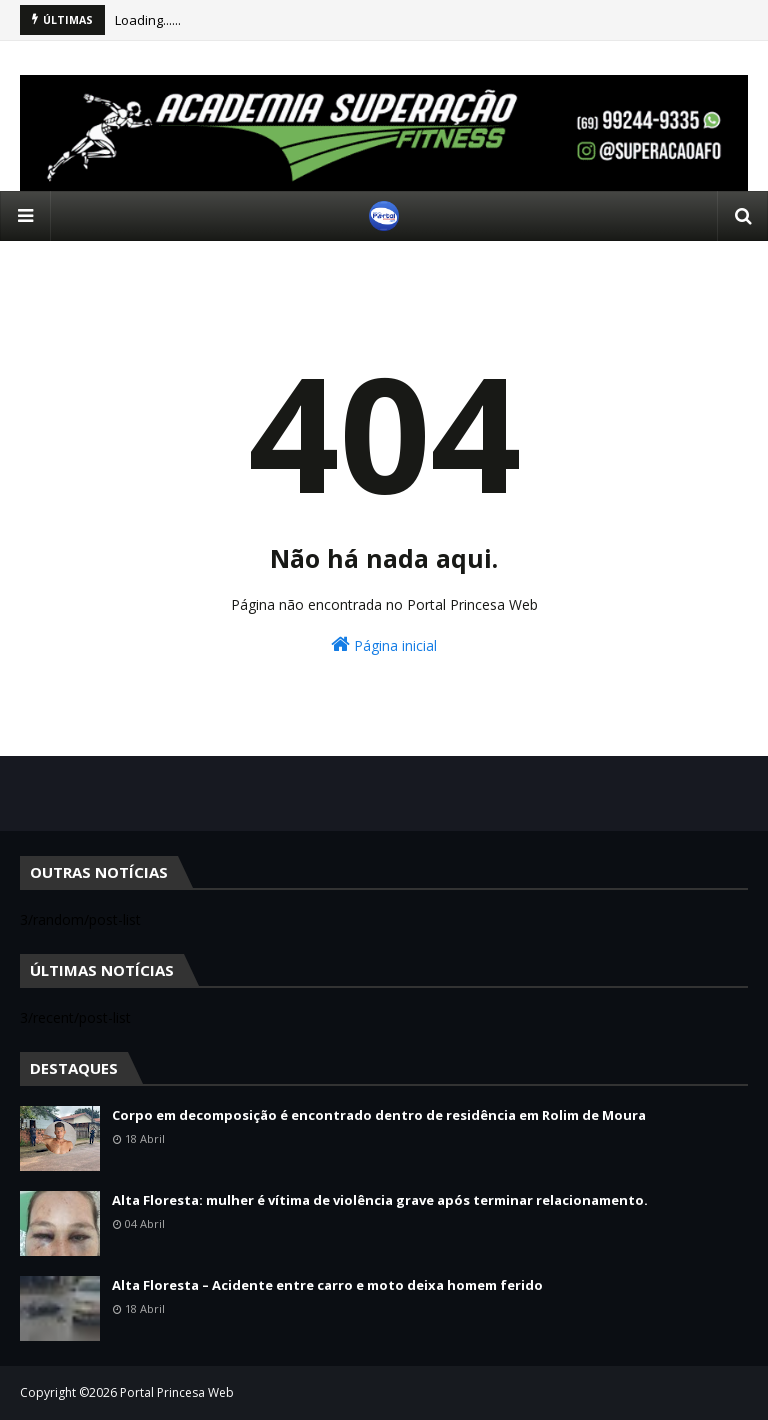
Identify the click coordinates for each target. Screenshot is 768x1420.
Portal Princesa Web (177, 1392)
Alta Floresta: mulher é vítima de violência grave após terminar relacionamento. (380, 1200)
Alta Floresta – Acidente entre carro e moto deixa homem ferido (327, 1285)
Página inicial (384, 644)
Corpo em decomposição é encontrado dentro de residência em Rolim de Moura (379, 1115)
